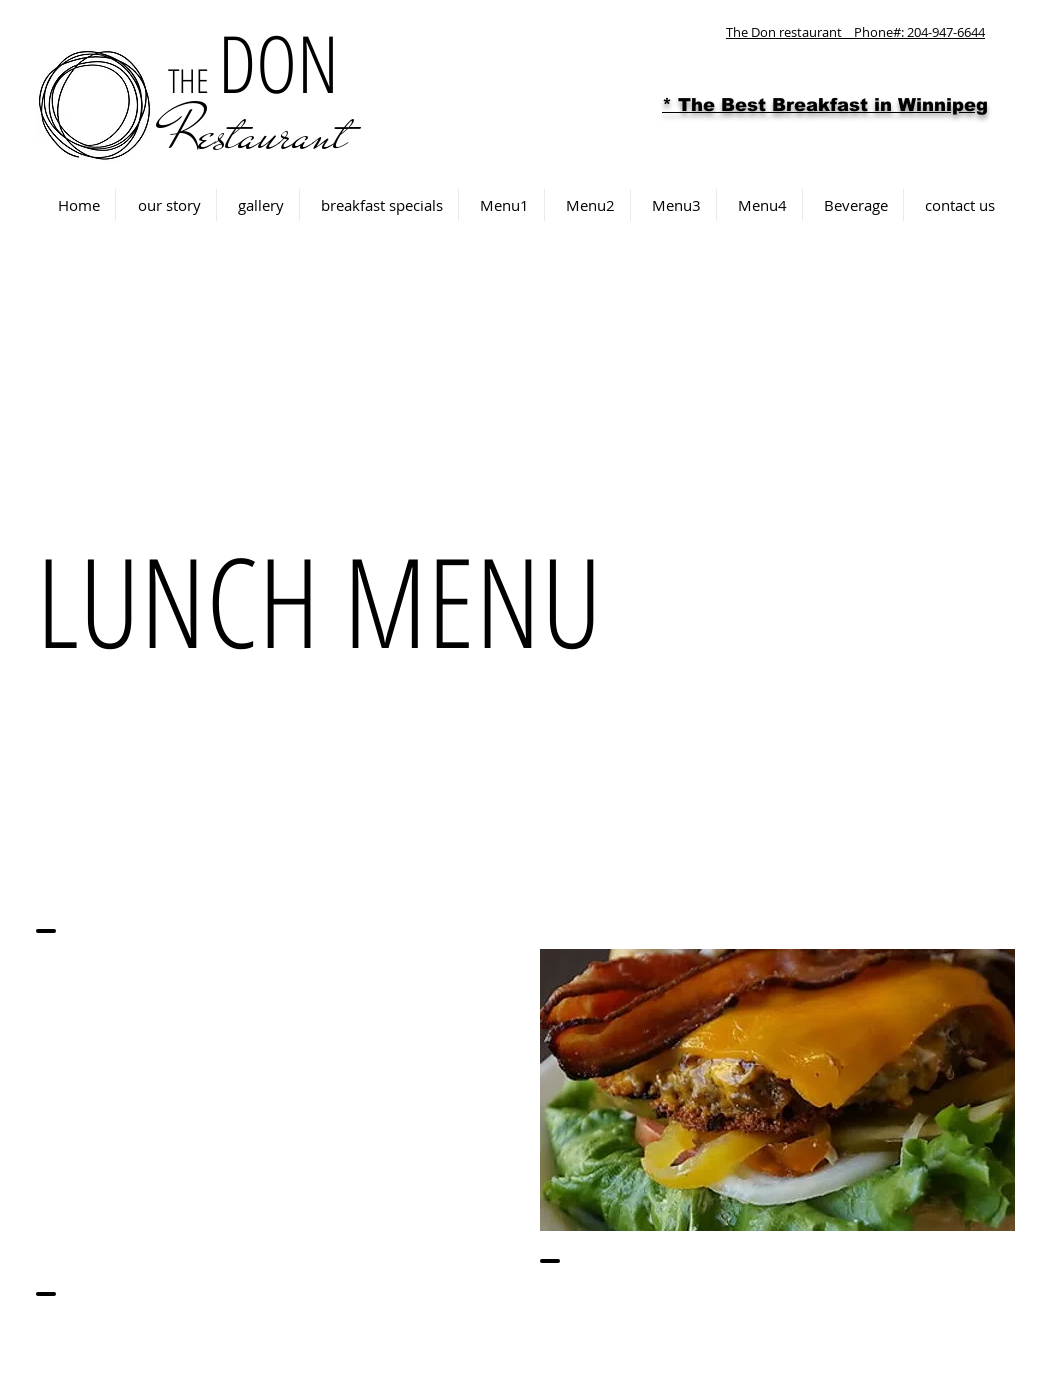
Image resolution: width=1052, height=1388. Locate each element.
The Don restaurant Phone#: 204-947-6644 (855, 32)
